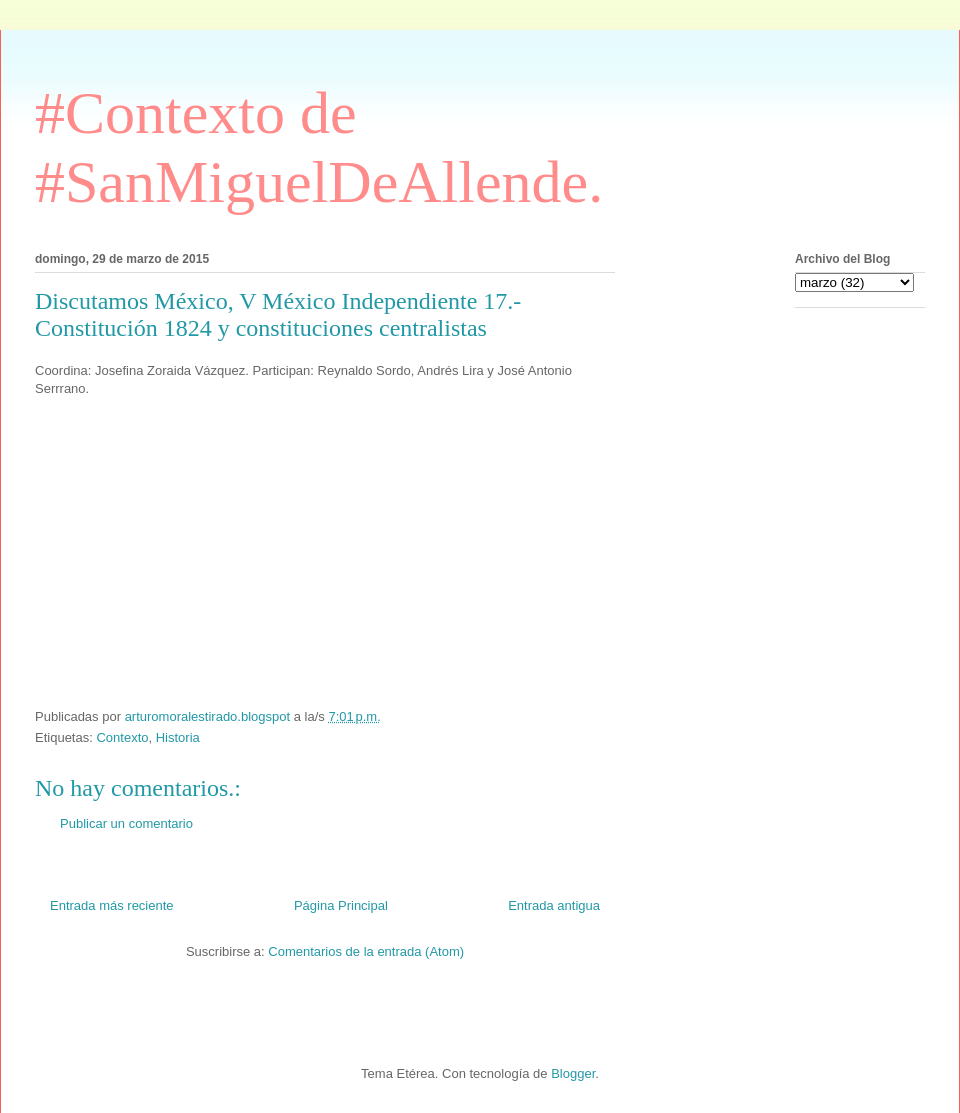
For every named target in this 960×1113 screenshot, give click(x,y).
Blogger (573, 1073)
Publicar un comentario (126, 823)
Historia (178, 737)
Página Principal (341, 905)
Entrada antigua (554, 905)
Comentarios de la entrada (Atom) (366, 951)
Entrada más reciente (112, 905)
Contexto (122, 737)
